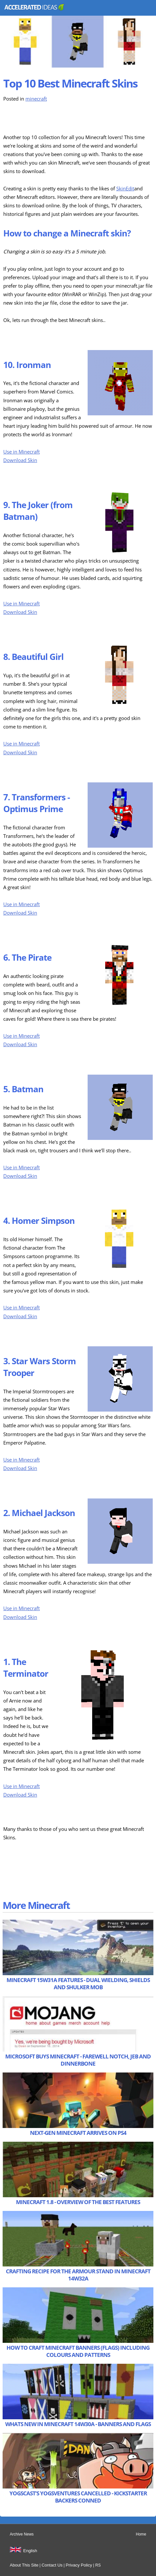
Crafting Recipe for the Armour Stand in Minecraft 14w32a (78, 2274)
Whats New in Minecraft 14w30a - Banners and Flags (78, 2424)
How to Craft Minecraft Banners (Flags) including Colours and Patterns (78, 2351)
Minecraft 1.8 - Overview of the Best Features (78, 2202)
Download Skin (20, 460)
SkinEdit (125, 188)
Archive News (22, 2534)
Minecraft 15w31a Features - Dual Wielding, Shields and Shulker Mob (78, 1983)
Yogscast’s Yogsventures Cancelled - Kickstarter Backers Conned (78, 2496)
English (30, 2550)
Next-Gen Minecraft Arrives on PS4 (78, 2132)
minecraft (36, 98)
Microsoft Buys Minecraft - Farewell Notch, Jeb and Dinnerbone (78, 2060)
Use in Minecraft (21, 451)
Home (141, 2534)
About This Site (24, 2565)
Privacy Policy (79, 2565)
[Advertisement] (55, 120)
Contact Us (52, 2565)
